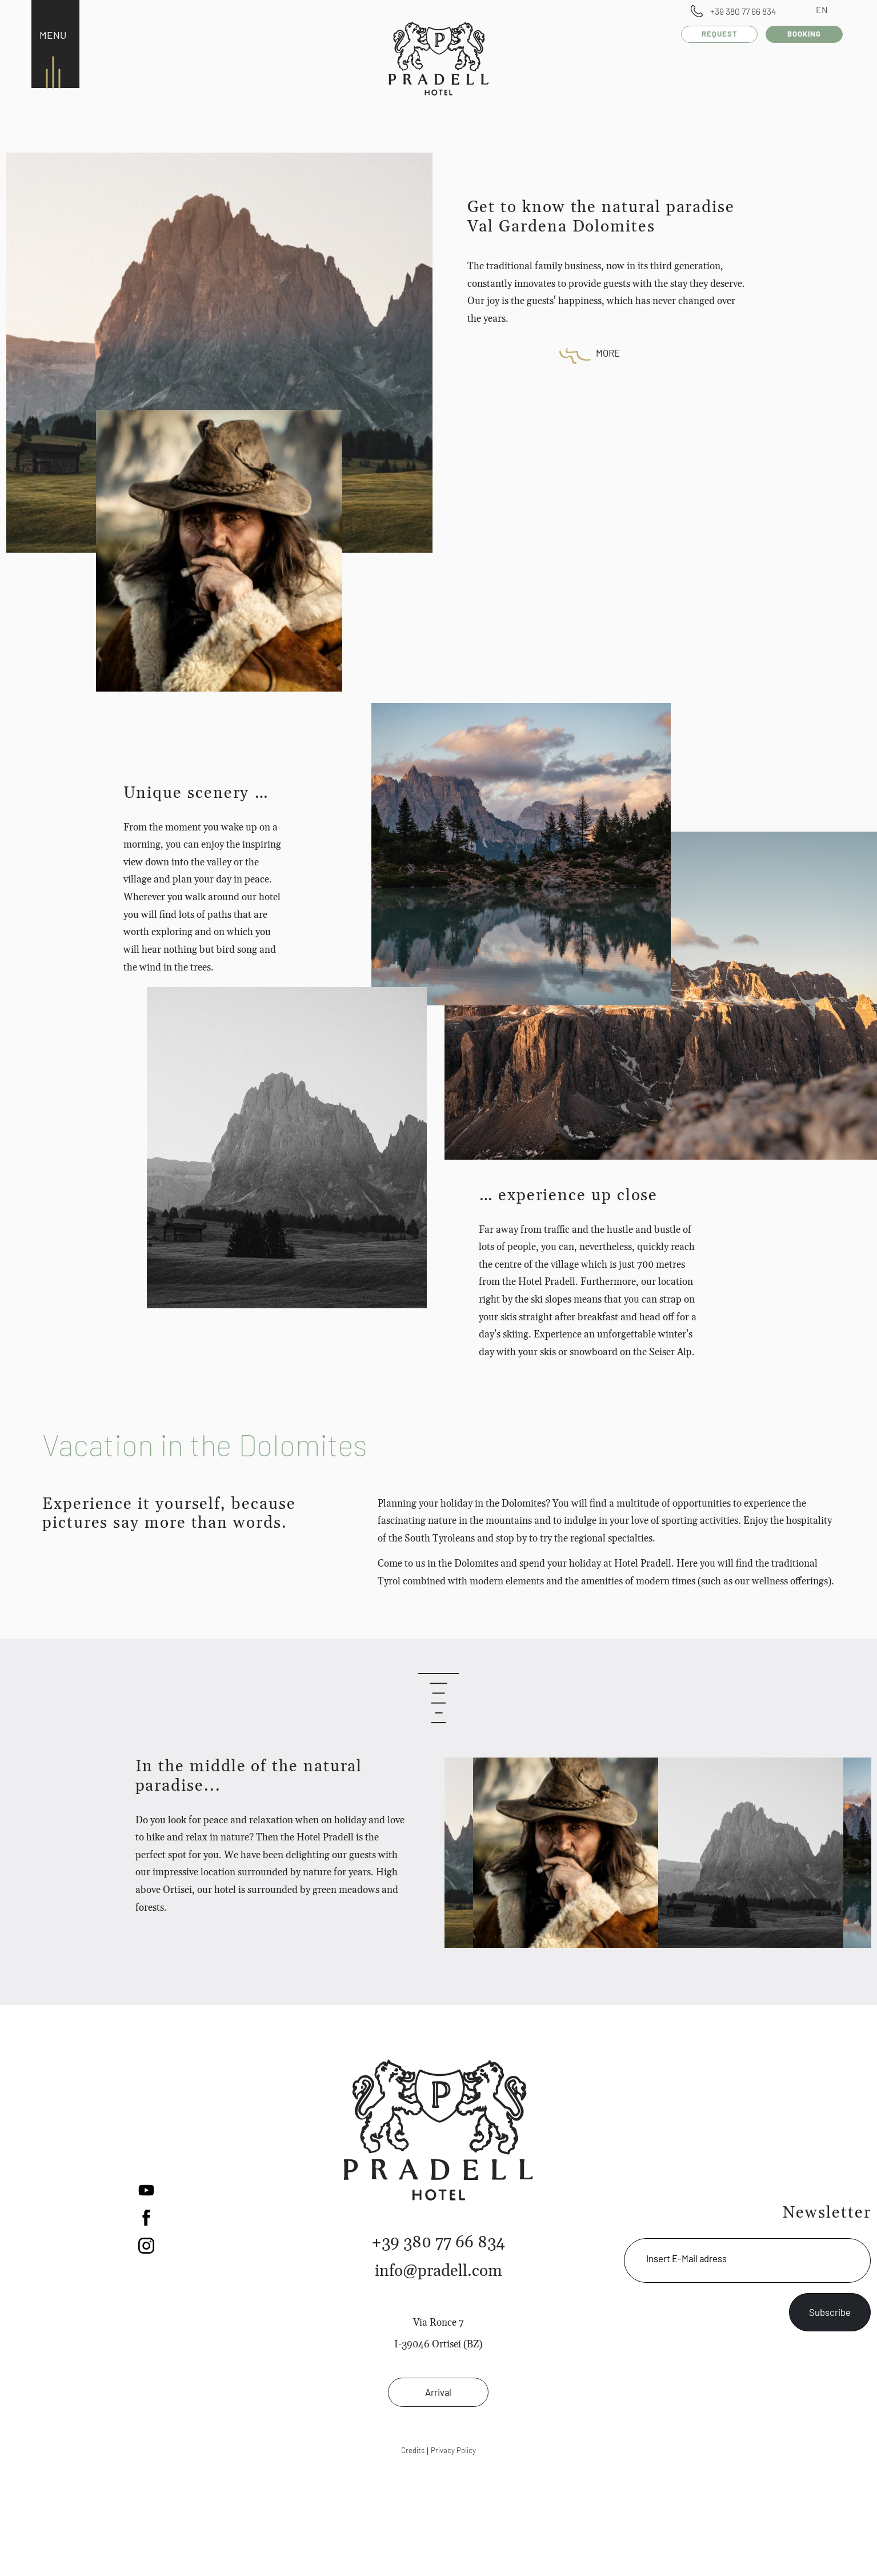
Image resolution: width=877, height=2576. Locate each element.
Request (724, 33)
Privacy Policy (453, 2450)
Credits (413, 2450)
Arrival (438, 2392)
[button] (146, 2188)
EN (832, 9)
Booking (806, 33)
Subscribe (830, 2312)
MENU (52, 35)
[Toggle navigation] (50, 36)
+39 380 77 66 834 (743, 11)
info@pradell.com (438, 2271)
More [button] (608, 352)
